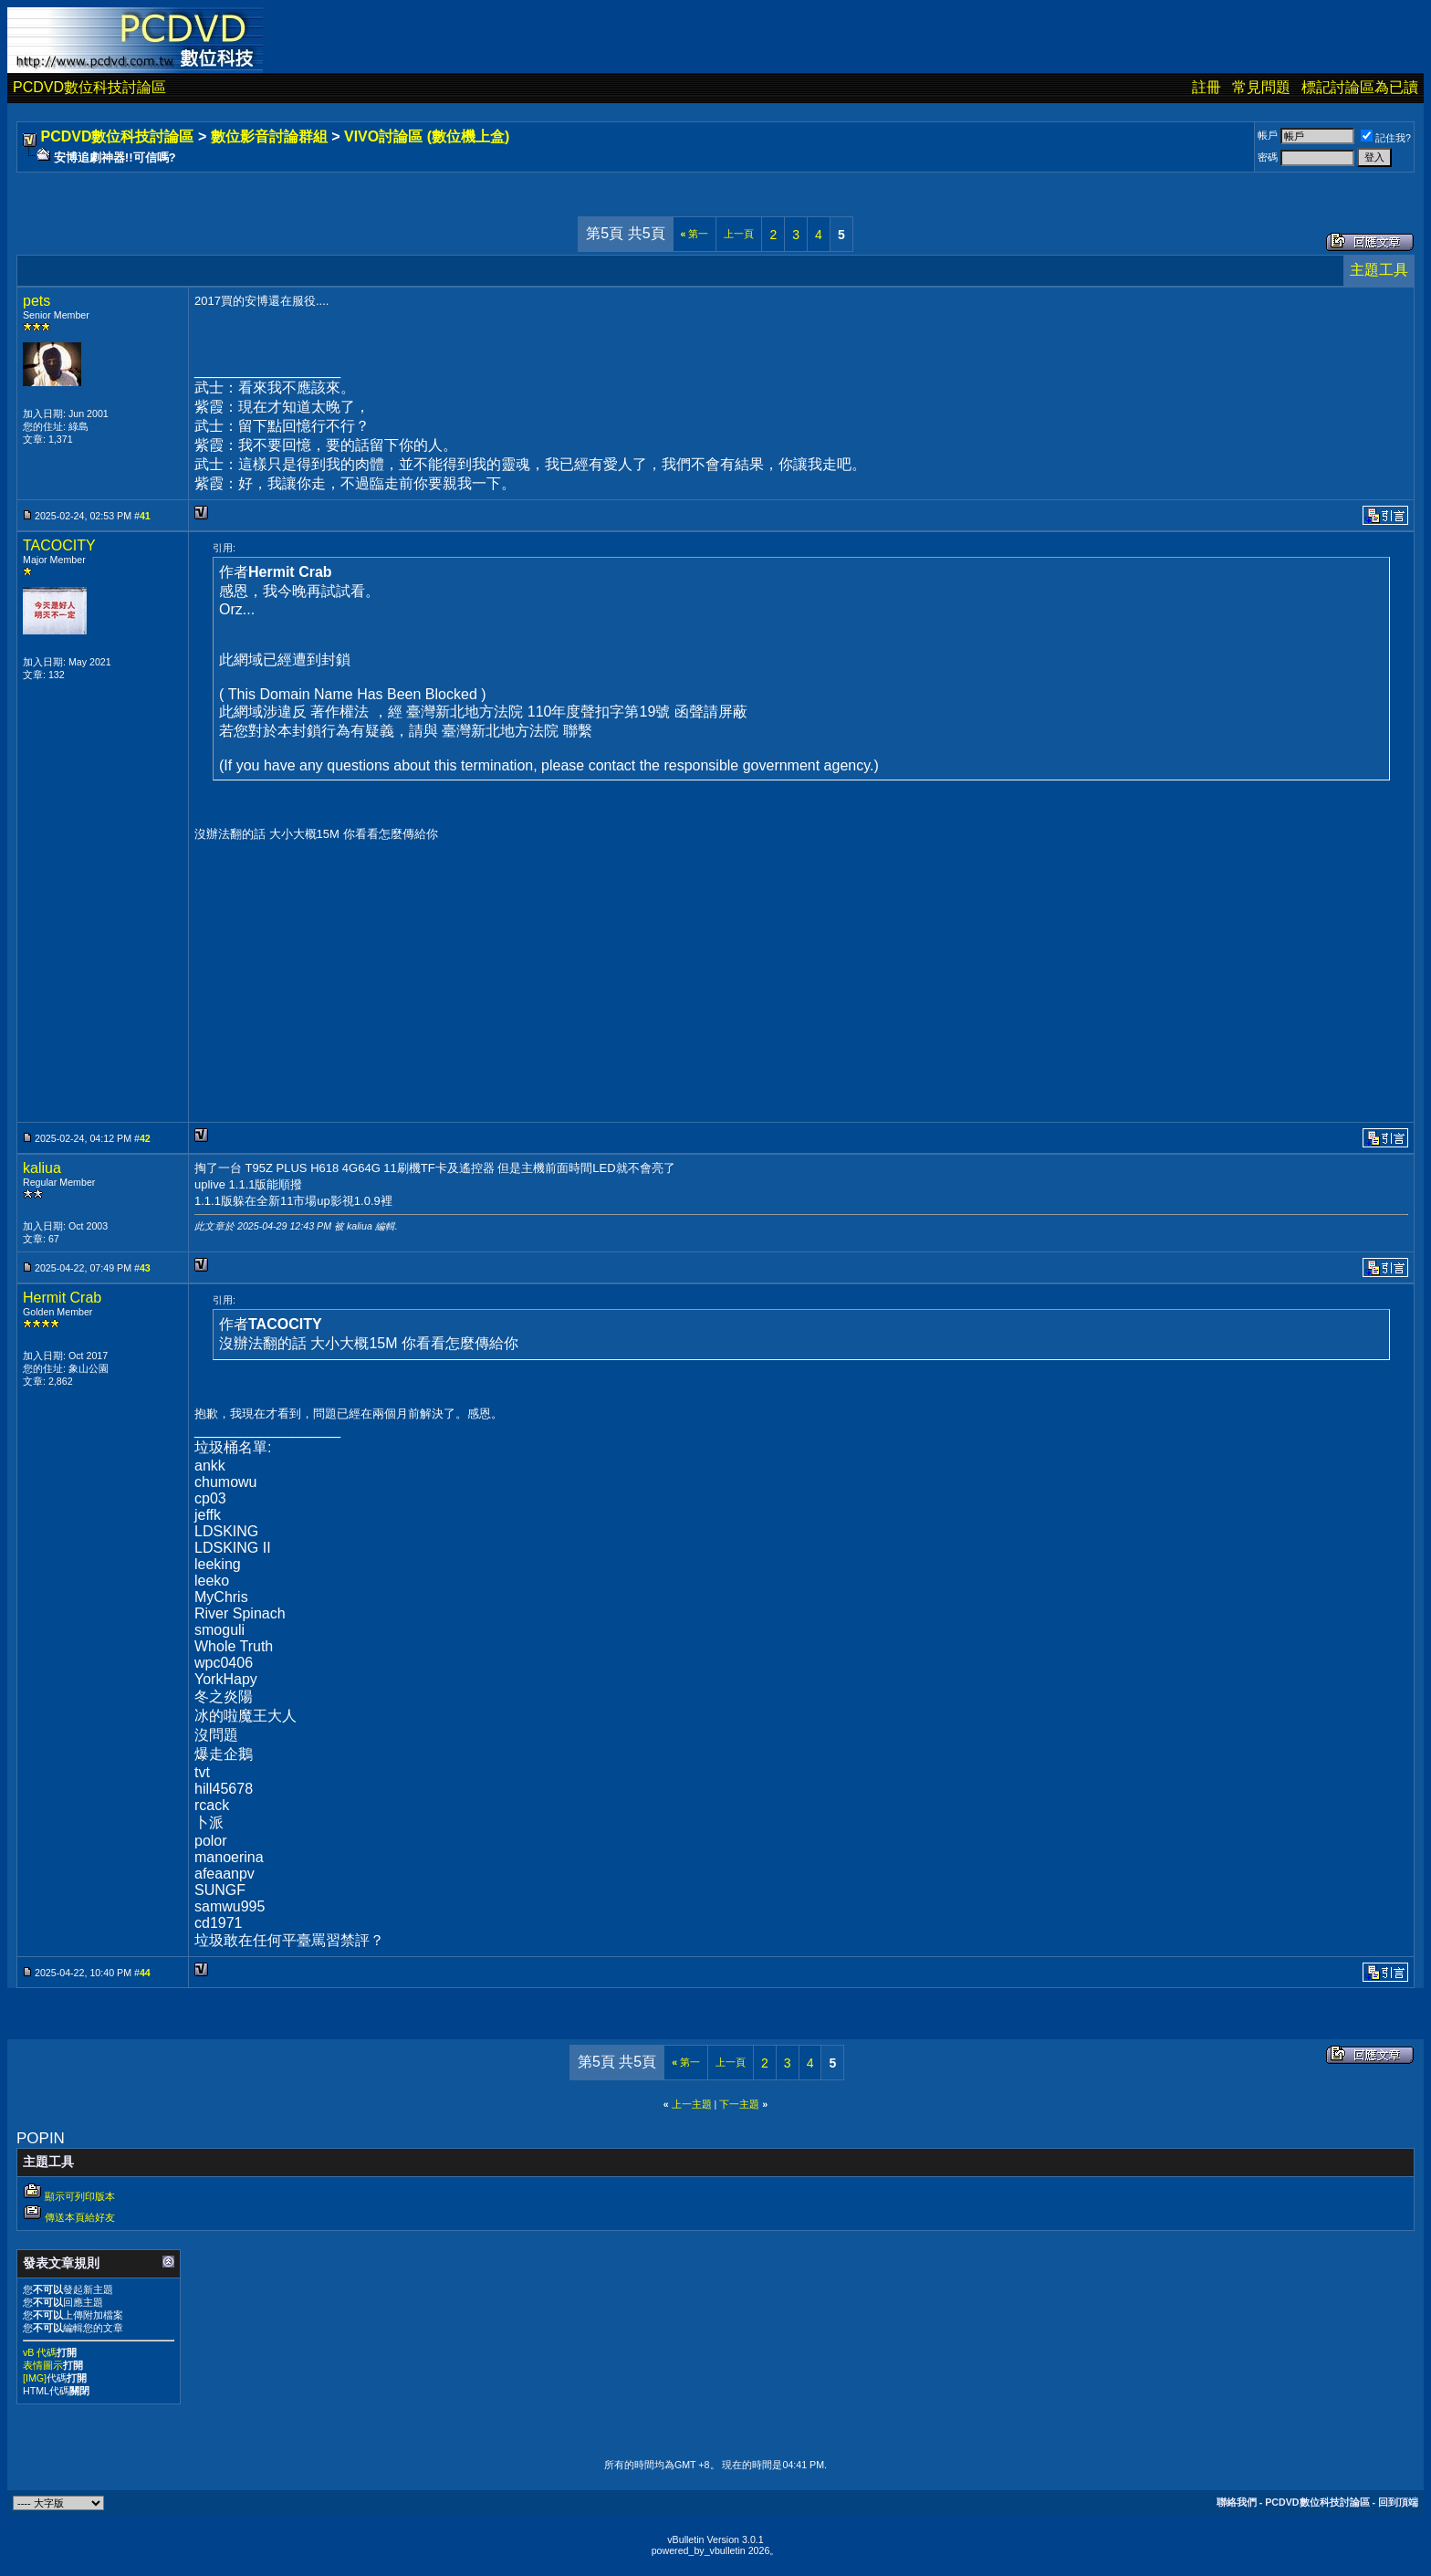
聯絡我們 (1237, 2502)
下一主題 (739, 2104)
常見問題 (1261, 87)
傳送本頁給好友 (80, 2217)
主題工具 (1379, 269)
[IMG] (35, 2377)
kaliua (42, 1168)
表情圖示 (43, 2365)
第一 (695, 233)
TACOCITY (59, 545)
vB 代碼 (40, 2352)
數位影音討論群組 (269, 136)
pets (36, 301)
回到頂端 (1398, 2502)
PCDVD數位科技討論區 (89, 87)
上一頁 (739, 233)
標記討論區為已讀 (1359, 87)
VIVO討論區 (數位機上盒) (426, 136)
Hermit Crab (62, 1297)
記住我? (1386, 137)
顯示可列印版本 (80, 2196)
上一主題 (692, 2104)
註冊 (1206, 87)
